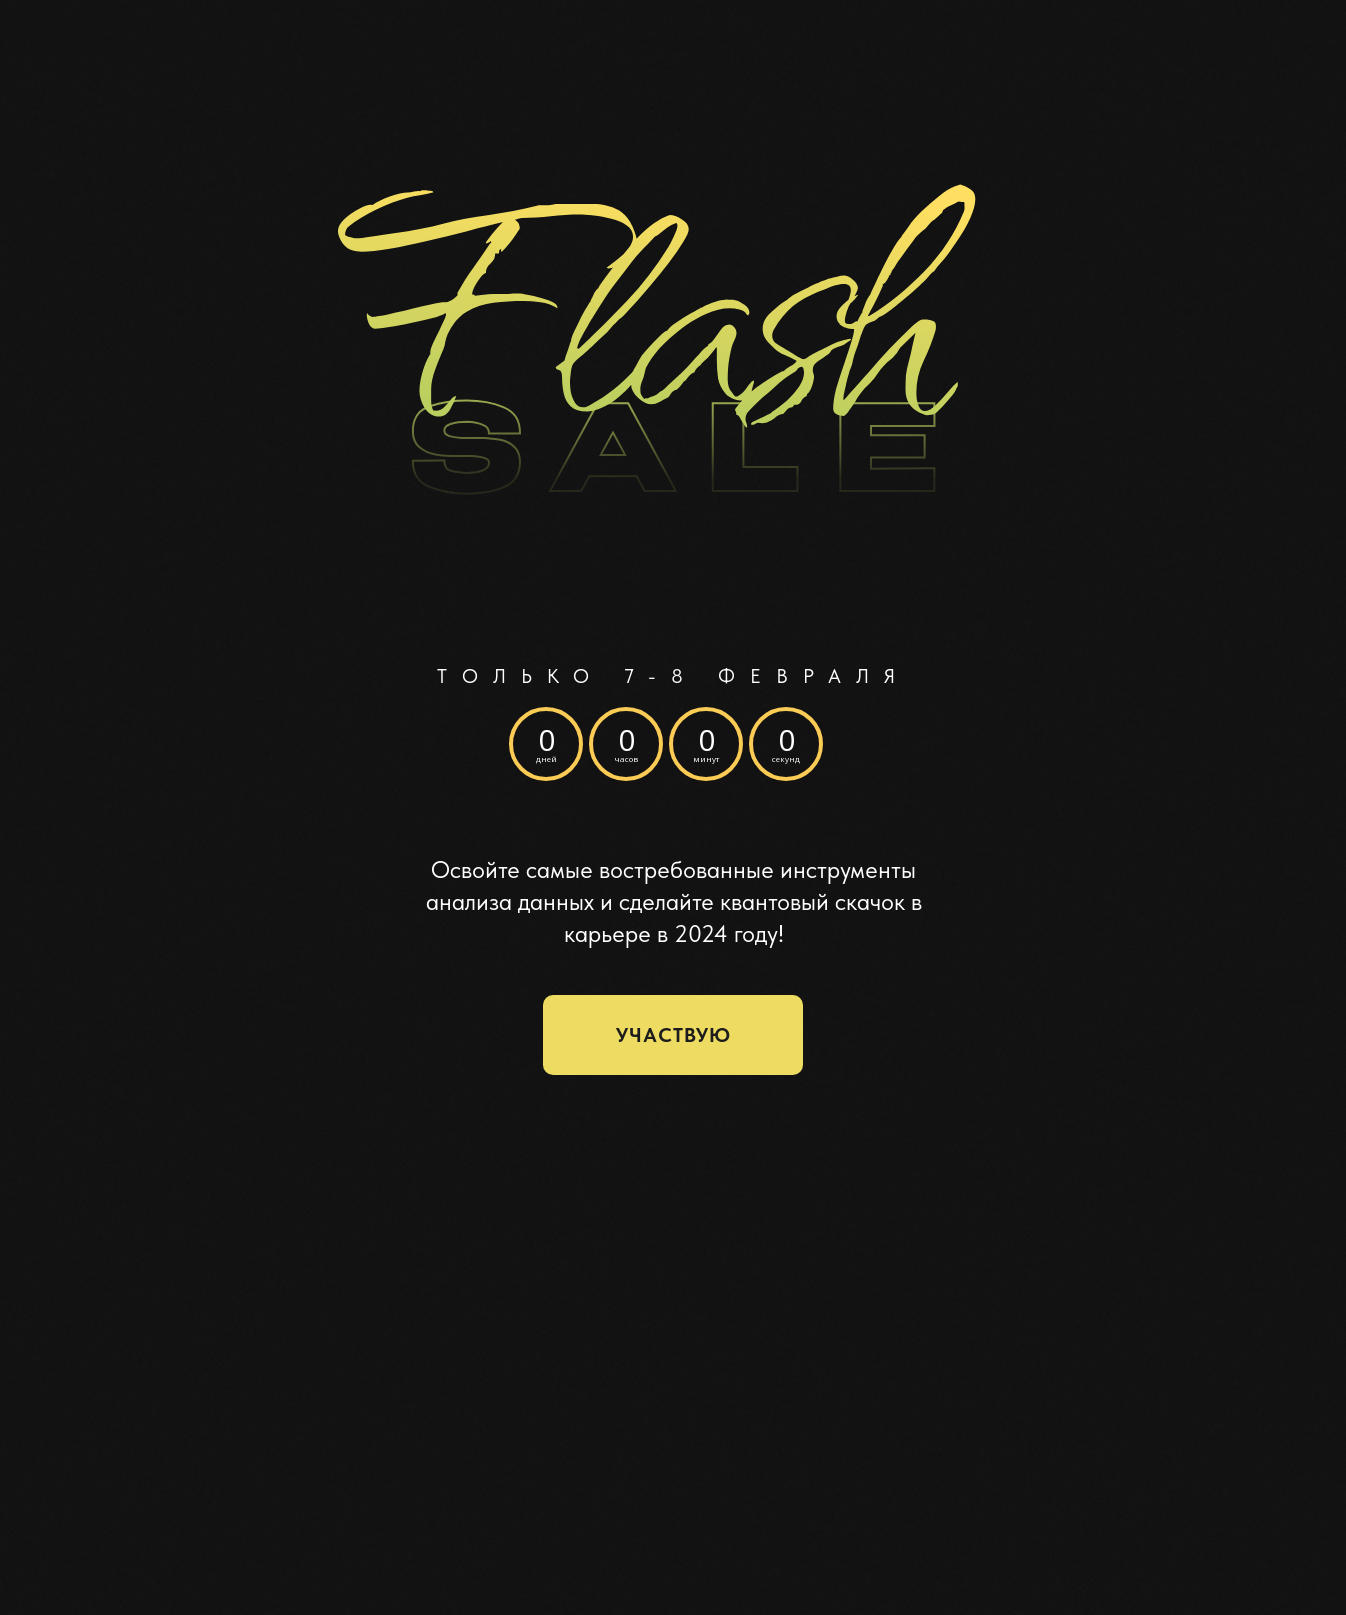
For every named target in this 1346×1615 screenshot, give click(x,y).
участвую (673, 1035)
